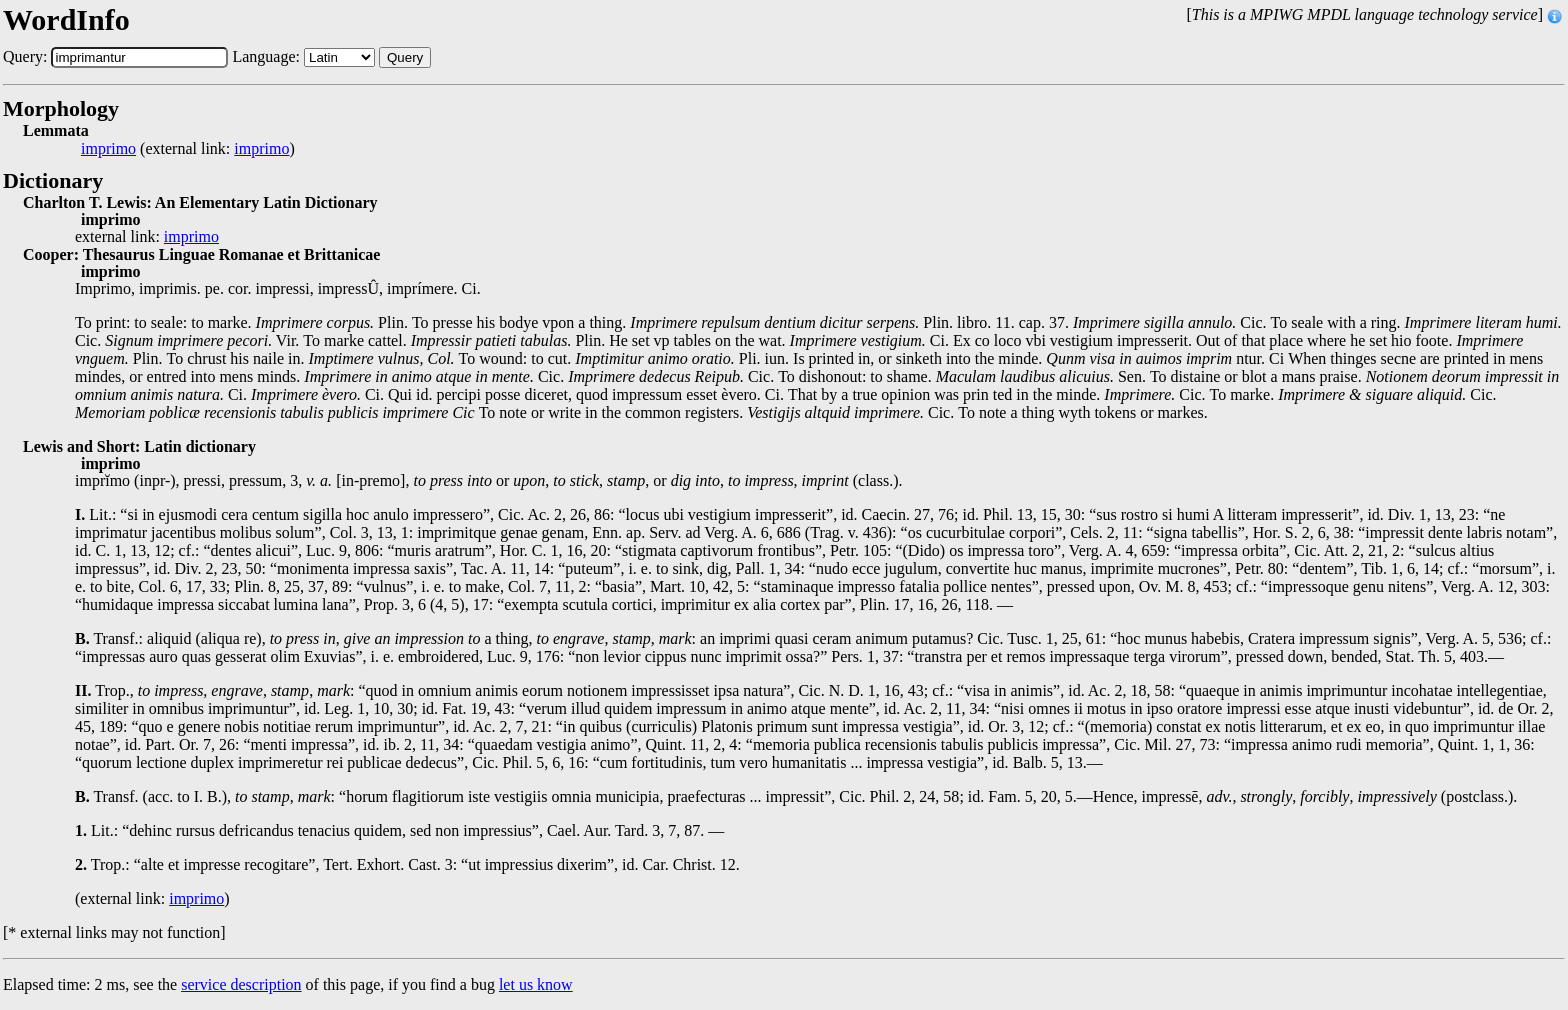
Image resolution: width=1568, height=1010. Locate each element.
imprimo (108, 149)
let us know (536, 984)
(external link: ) (188, 149)
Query (405, 57)
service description (241, 984)
